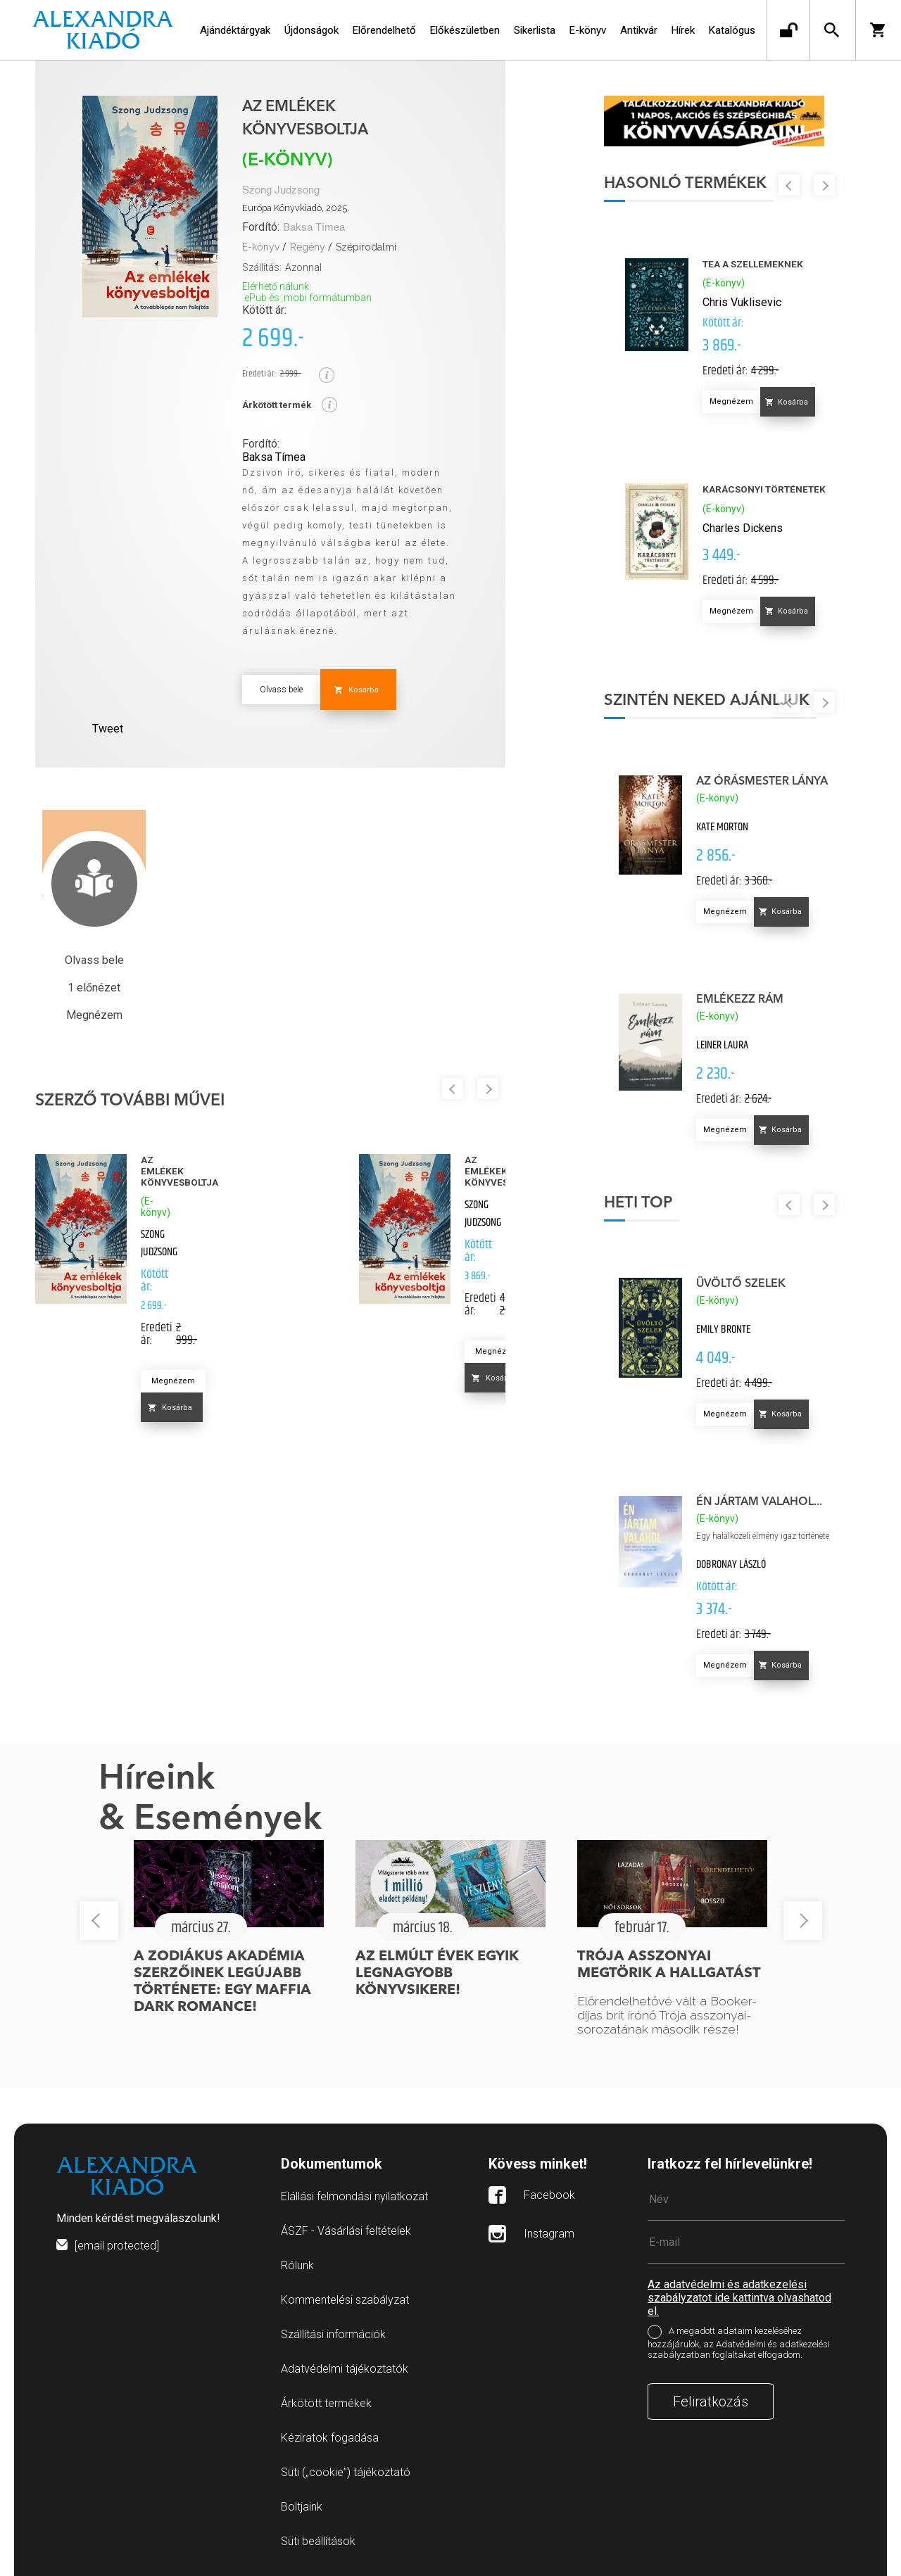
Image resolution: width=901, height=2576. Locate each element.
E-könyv (260, 247)
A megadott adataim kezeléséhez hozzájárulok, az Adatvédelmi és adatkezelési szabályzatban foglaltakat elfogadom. (739, 2343)
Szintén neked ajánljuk (706, 701)
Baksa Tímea (314, 227)
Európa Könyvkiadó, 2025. (295, 208)
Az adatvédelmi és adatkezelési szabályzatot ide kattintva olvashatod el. (739, 2298)
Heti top (638, 1203)
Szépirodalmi (366, 247)
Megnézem (173, 1380)
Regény (307, 247)
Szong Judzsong (281, 190)
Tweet (107, 728)
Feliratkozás (710, 2401)
